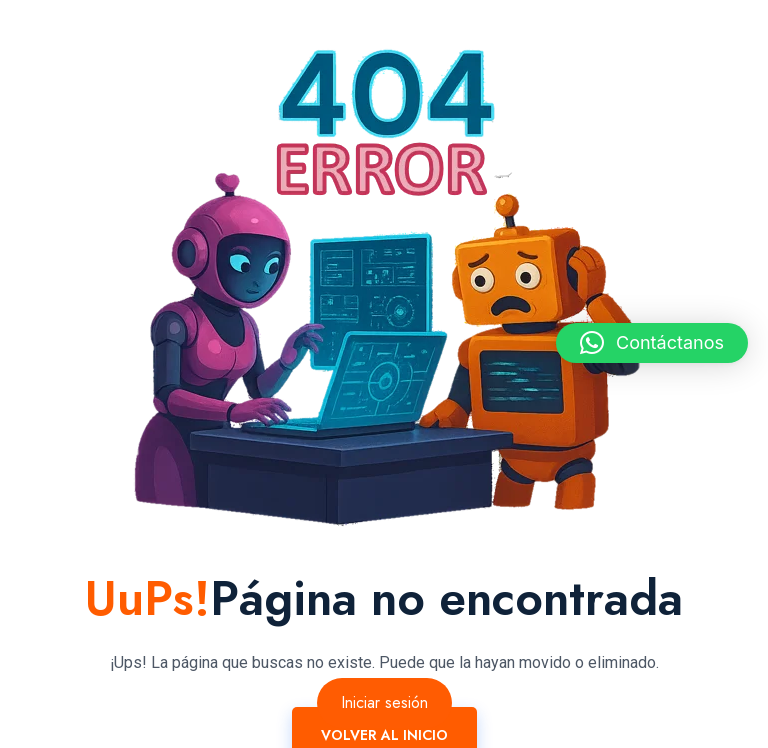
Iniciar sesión (384, 702)
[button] (652, 343)
